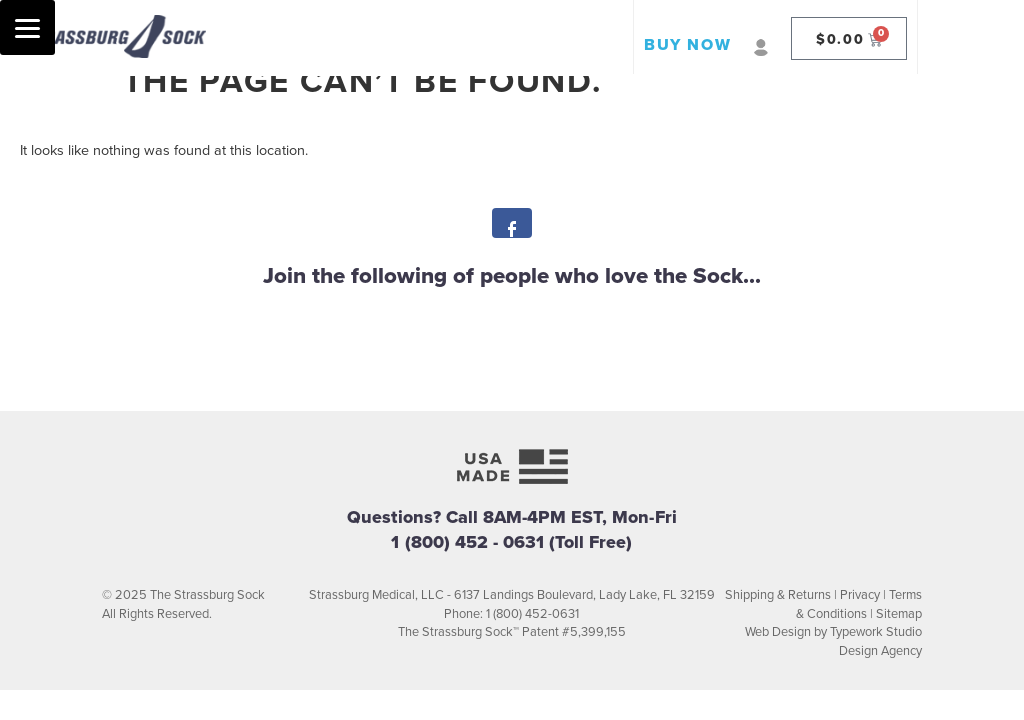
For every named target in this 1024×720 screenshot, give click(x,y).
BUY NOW (687, 45)
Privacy (860, 595)
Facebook (512, 229)
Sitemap (899, 614)
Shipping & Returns (778, 595)
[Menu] (27, 27)
